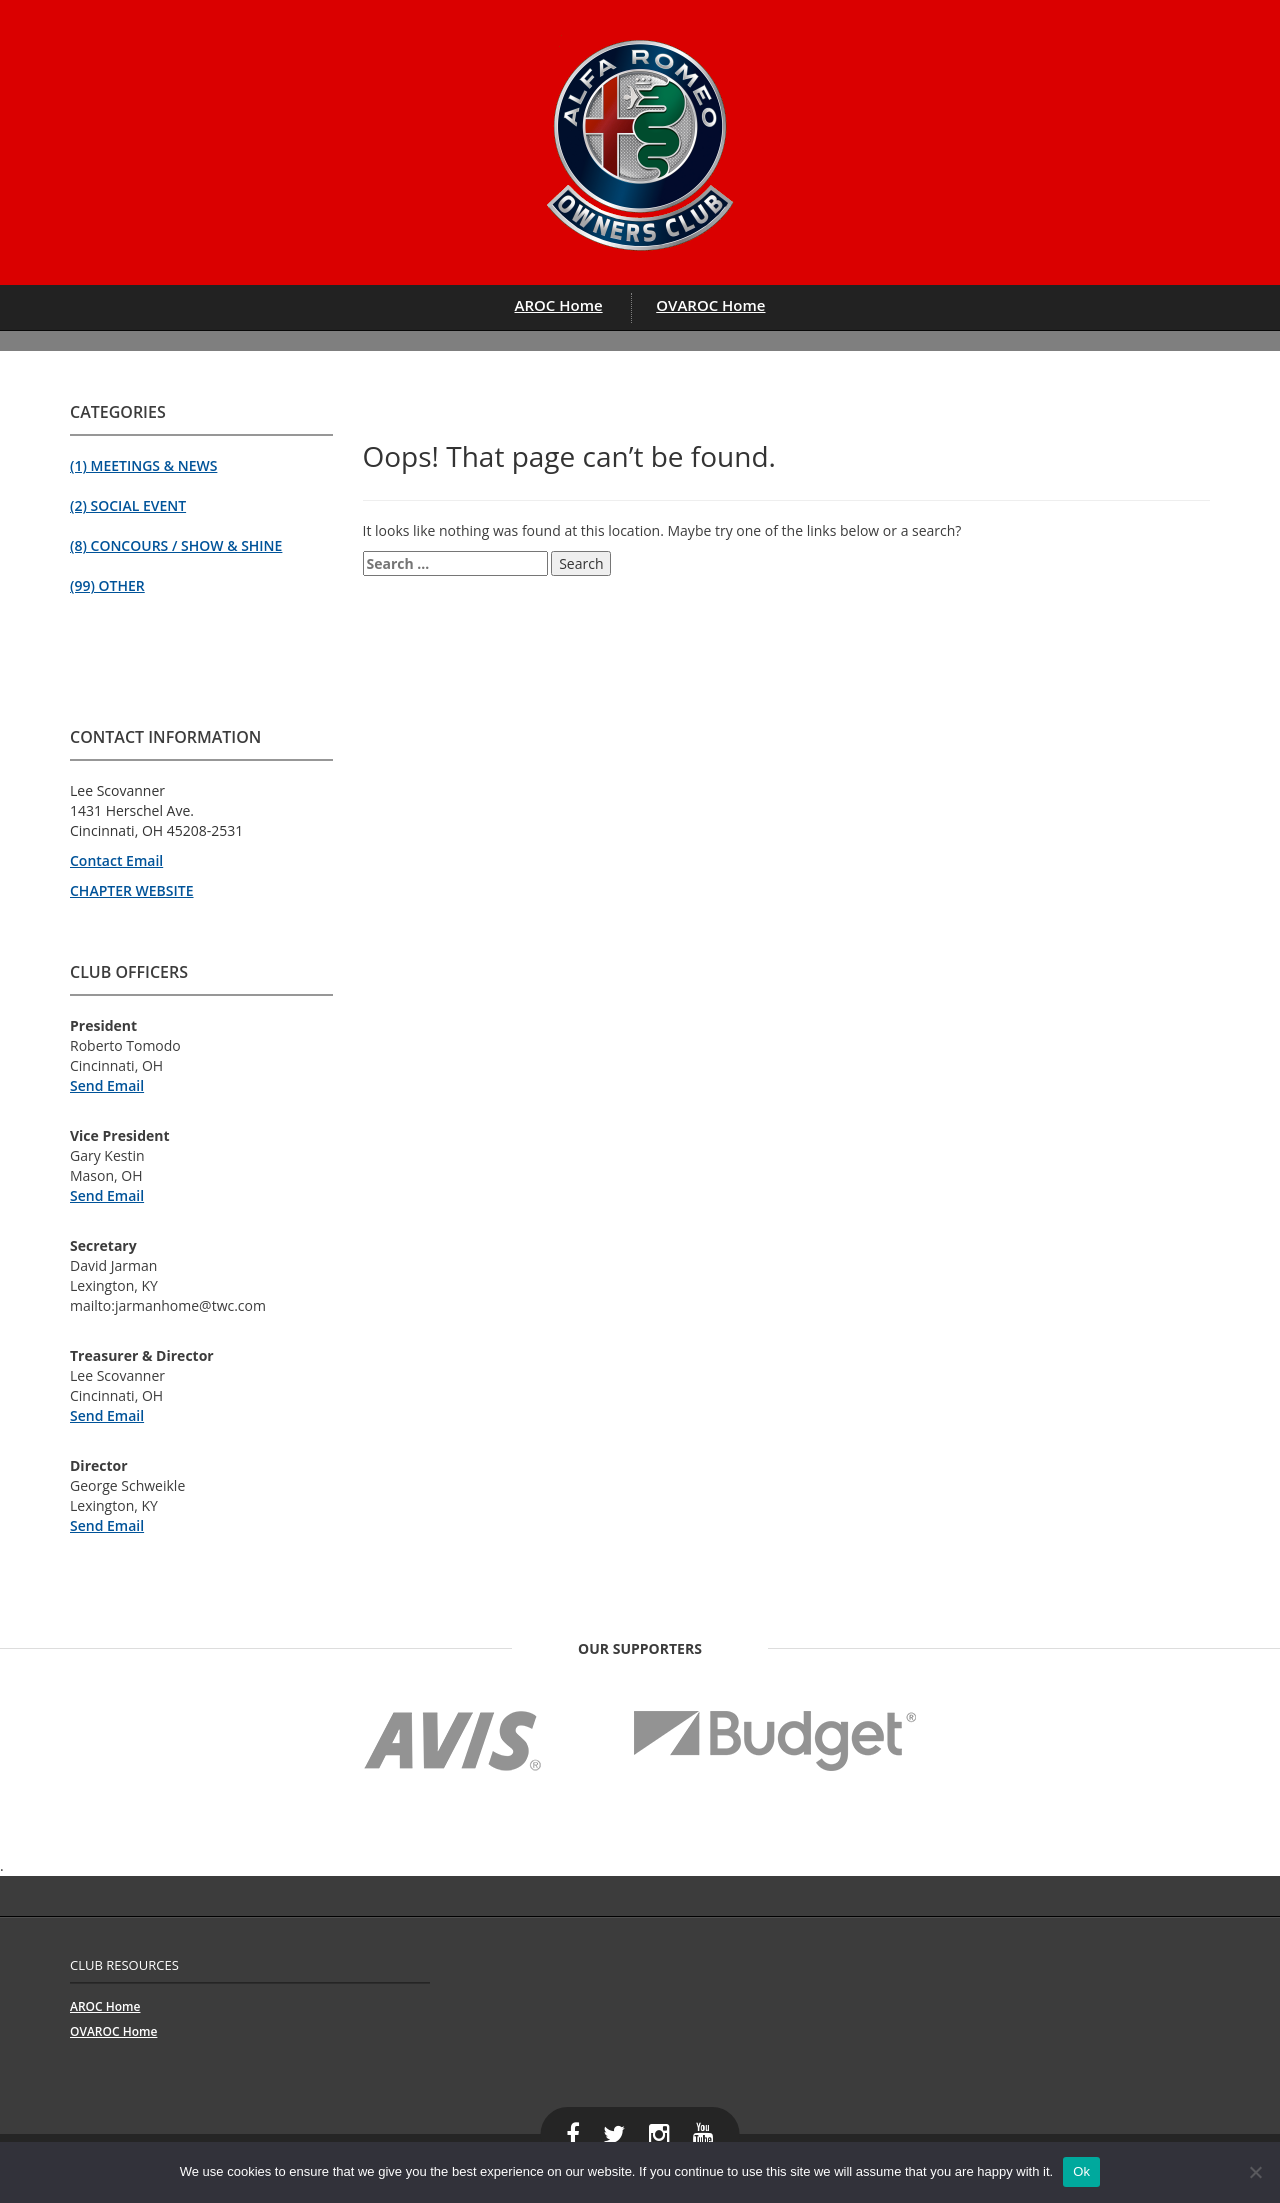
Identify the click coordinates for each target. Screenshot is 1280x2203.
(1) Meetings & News (143, 465)
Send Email (107, 1085)
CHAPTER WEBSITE (132, 890)
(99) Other (107, 585)
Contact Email (116, 860)
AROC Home (559, 305)
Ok (1081, 2171)
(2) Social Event (128, 505)
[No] (1255, 2172)
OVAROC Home (710, 305)
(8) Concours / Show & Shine (176, 545)
